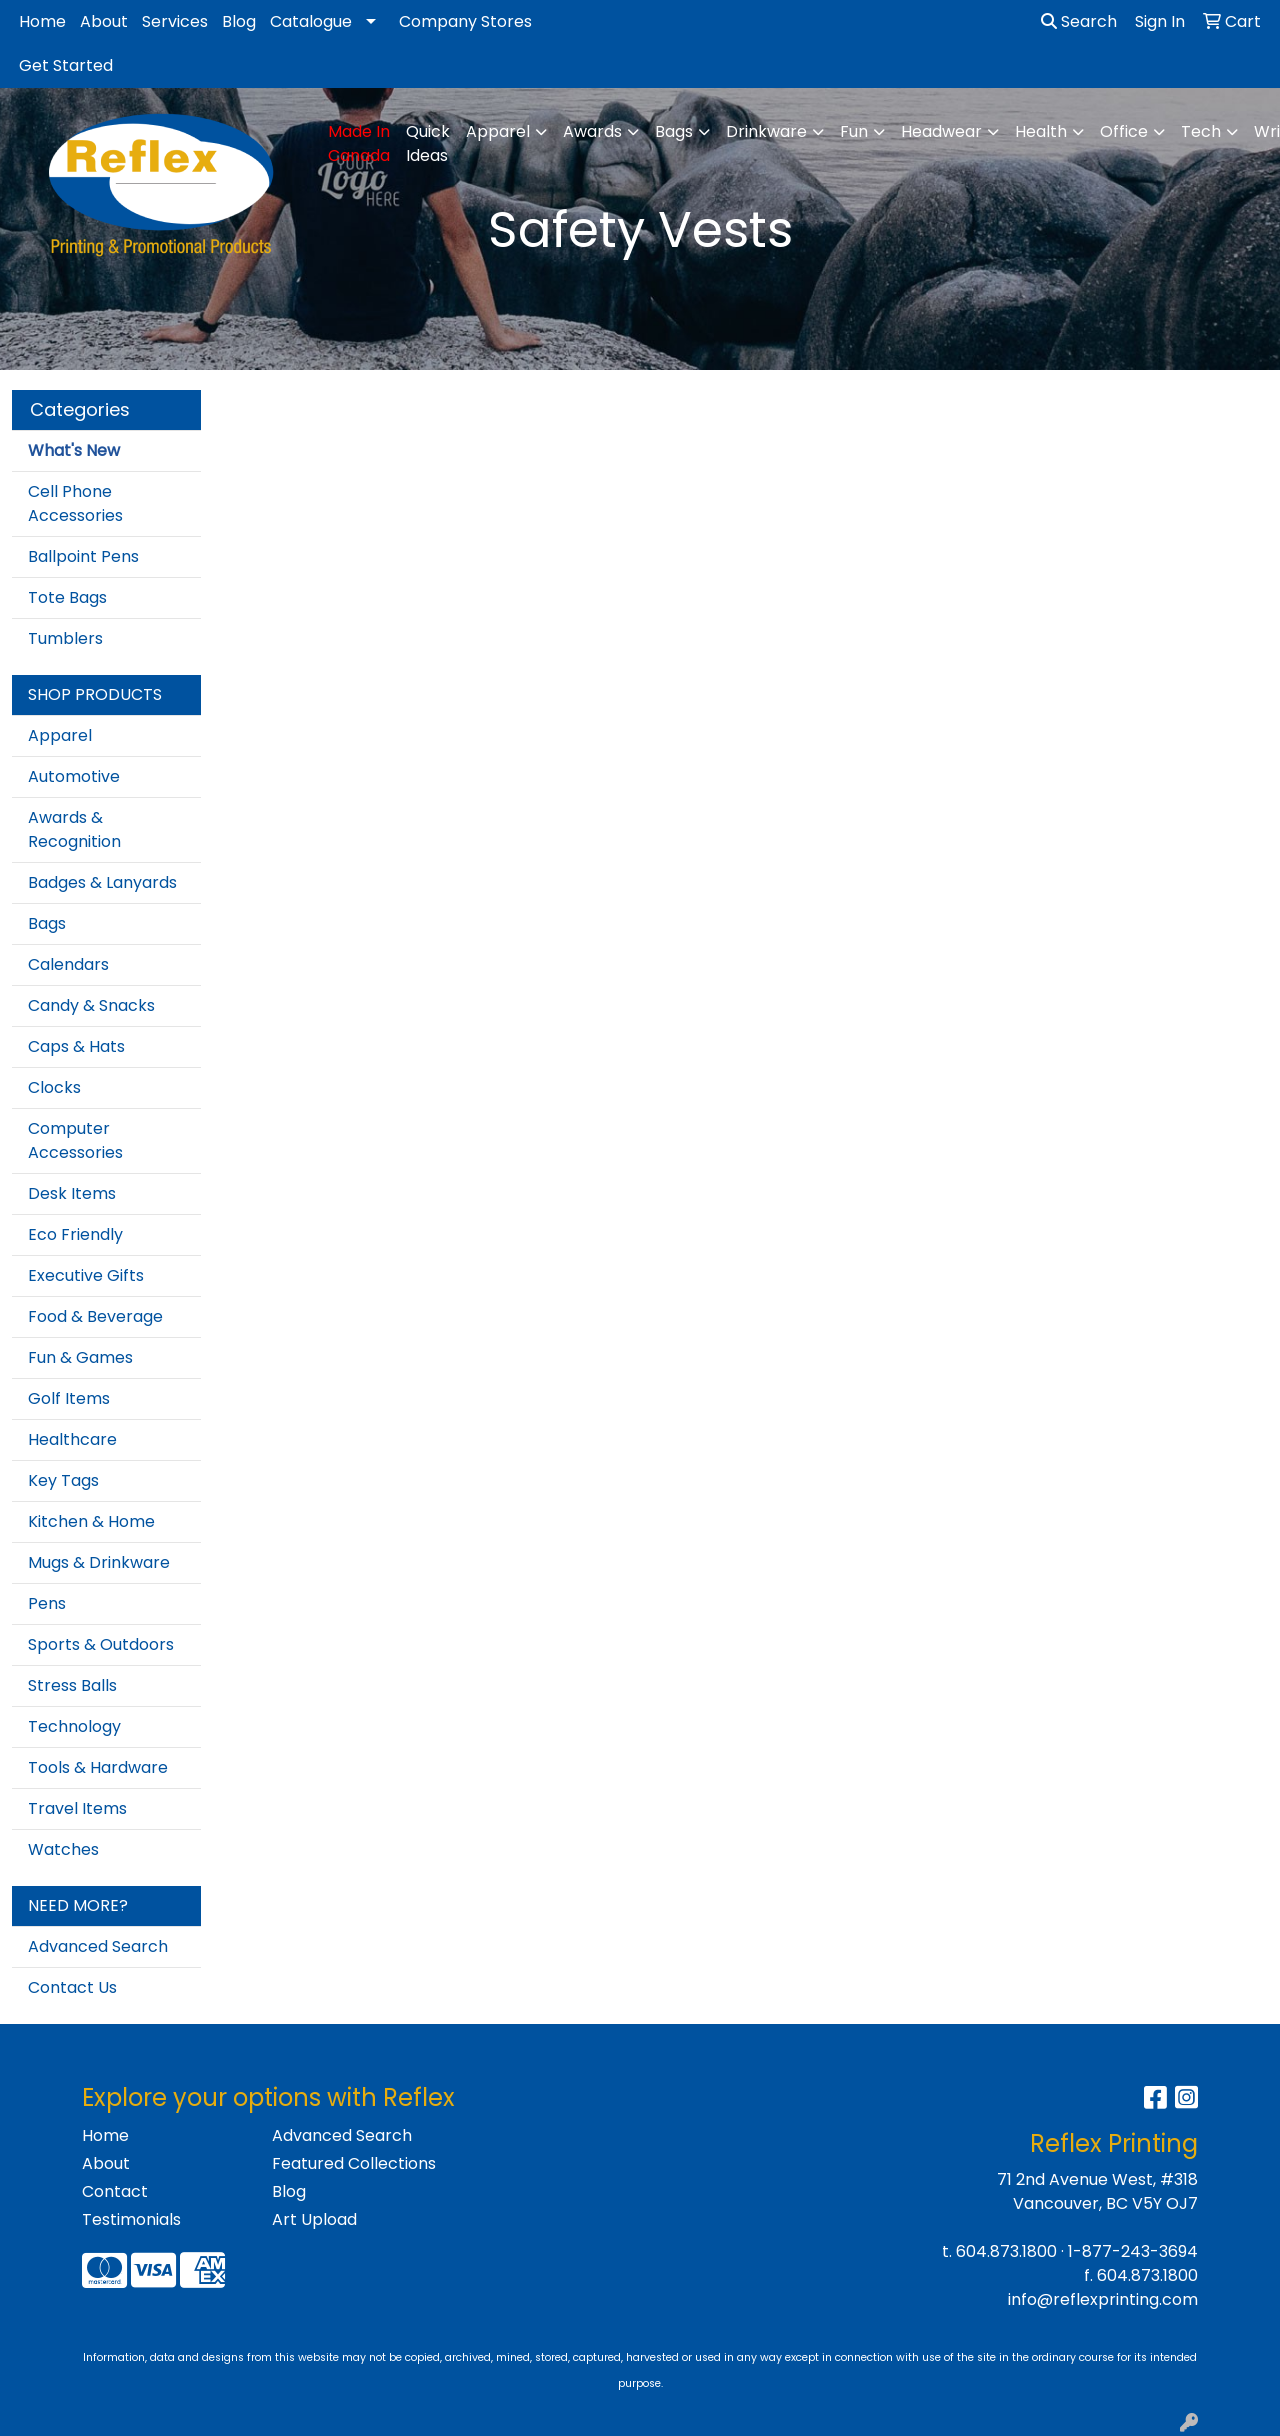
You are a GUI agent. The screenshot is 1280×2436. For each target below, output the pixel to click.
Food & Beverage (95, 1316)
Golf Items (69, 1398)
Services (175, 21)
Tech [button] (1201, 131)
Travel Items (77, 1808)
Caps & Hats (76, 1046)
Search (1079, 21)
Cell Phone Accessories (75, 503)
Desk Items (72, 1193)
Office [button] (1124, 131)
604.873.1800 (1006, 2251)
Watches (63, 1849)
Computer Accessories (75, 1140)
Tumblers (65, 638)
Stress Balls (72, 1685)
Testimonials (131, 2219)
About (104, 21)
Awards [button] (592, 131)
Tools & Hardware (98, 1767)
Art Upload (314, 2219)
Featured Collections (354, 2163)
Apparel (60, 735)
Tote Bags (67, 597)
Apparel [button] (498, 131)
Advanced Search (98, 1946)
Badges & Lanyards (102, 882)
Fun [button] (854, 131)
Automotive (74, 776)
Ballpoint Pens (83, 556)
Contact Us (72, 1987)
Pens (47, 1603)
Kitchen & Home (91, 1521)
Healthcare (72, 1439)
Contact (115, 2191)
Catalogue (311, 21)
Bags (47, 923)
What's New (74, 450)
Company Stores (465, 21)
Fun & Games (80, 1357)
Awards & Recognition (74, 829)
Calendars (68, 964)
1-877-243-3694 (1133, 2251)
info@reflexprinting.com (1103, 2299)
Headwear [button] (941, 131)
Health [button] (1041, 131)
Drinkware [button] (766, 131)
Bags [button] (674, 131)
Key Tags (63, 1480)
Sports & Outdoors (101, 1644)
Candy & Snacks (91, 1005)
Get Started (66, 65)
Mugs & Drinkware (99, 1562)
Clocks (54, 1087)
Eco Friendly (75, 1234)
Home (42, 21)
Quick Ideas (428, 143)
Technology (74, 1726)
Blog (239, 21)
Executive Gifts (86, 1275)
